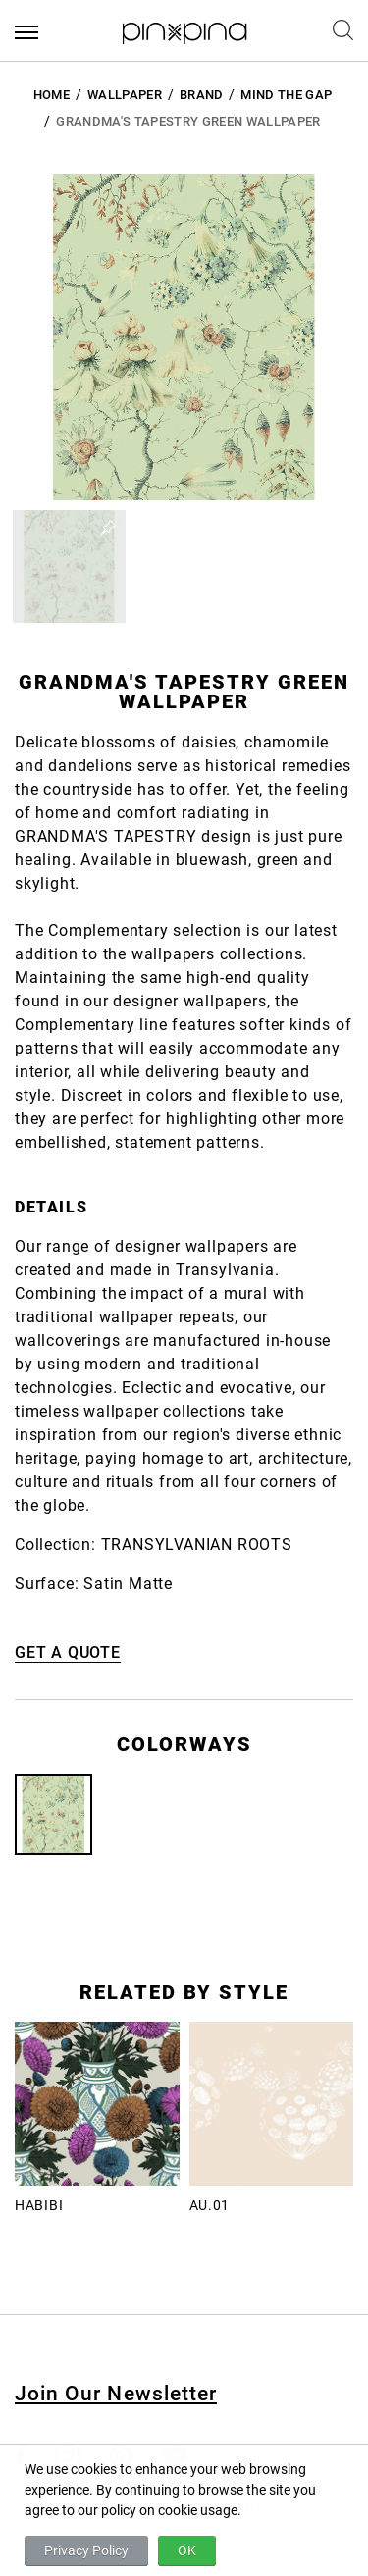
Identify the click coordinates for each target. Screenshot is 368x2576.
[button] (69, 566)
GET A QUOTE (68, 1652)
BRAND (202, 94)
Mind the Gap (286, 94)
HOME (51, 94)
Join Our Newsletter (116, 2393)
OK (187, 2550)
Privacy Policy (86, 2550)
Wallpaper (124, 94)
